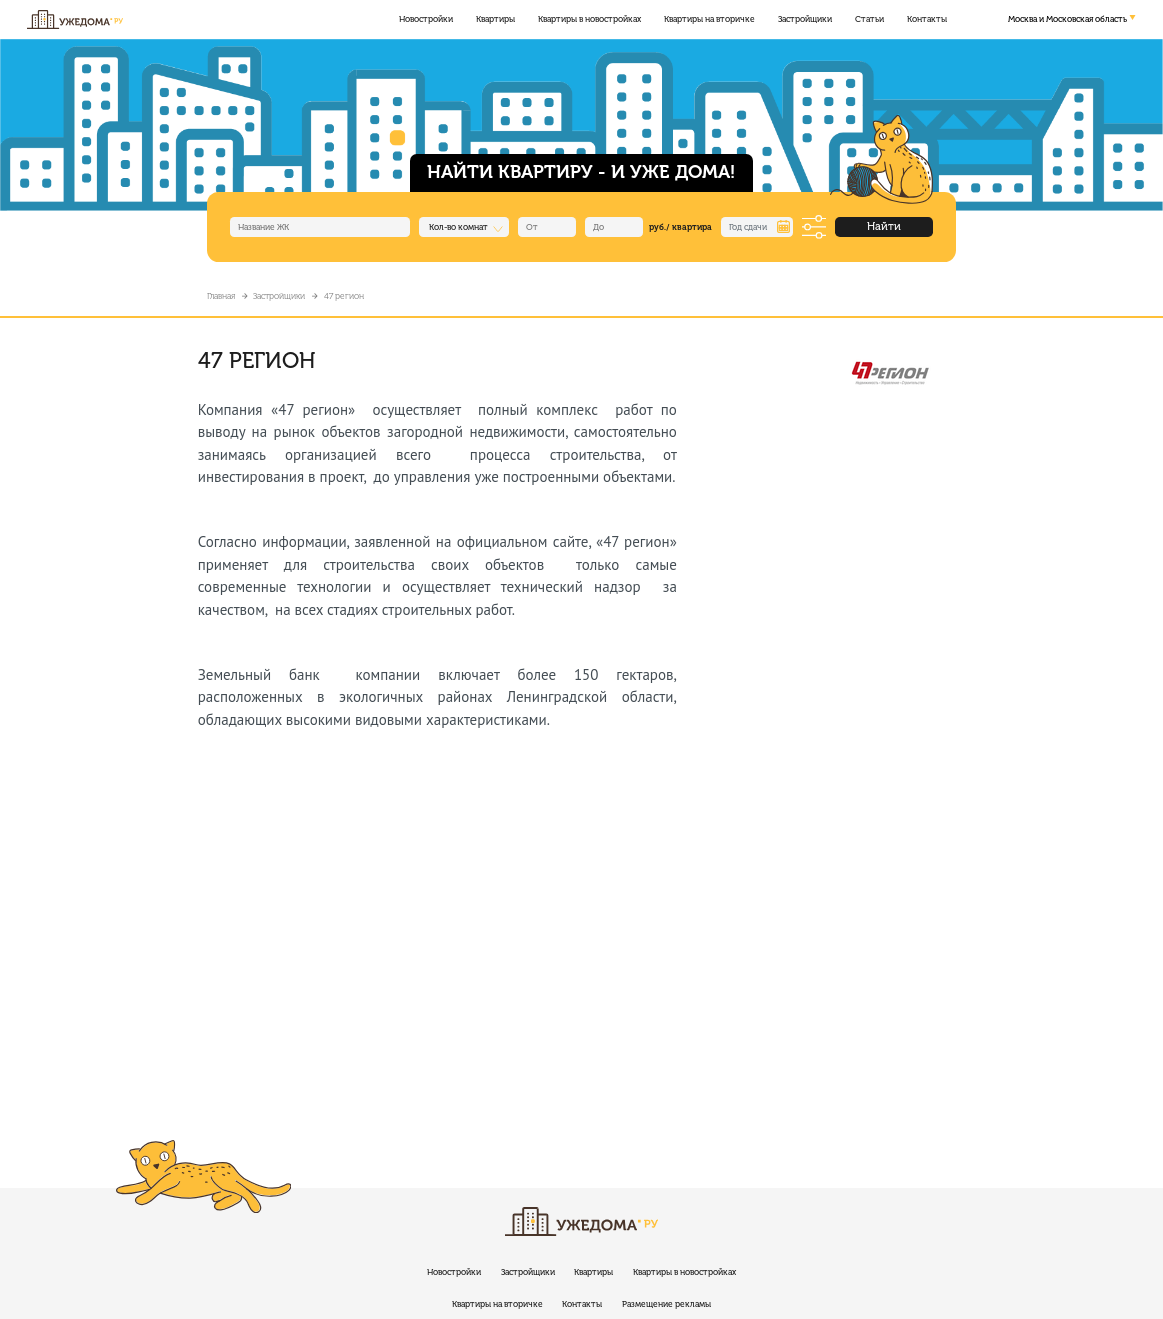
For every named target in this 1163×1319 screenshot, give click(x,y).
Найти (884, 226)
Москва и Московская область (1067, 19)
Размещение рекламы (666, 1304)
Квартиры (495, 19)
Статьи (869, 19)
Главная (221, 296)
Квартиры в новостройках (589, 19)
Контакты (927, 19)
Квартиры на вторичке (709, 19)
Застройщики (805, 19)
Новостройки (426, 19)
